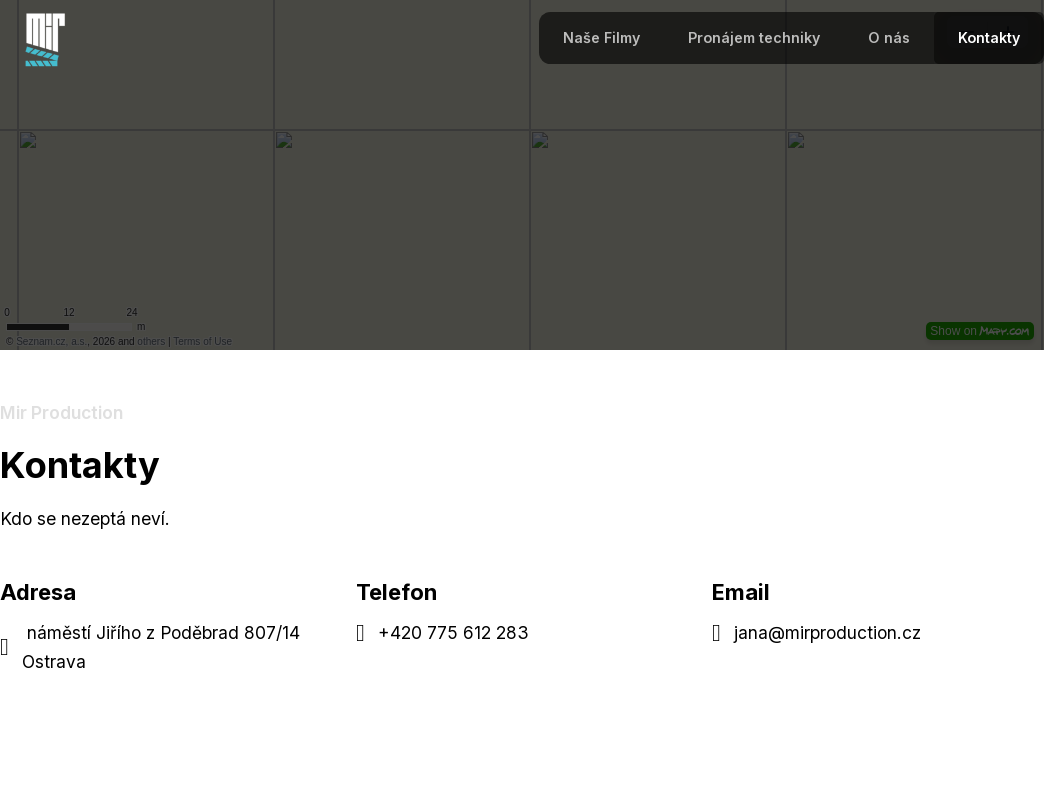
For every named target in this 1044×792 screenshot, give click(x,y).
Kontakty (989, 37)
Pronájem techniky (754, 37)
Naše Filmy (601, 37)
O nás (889, 37)
